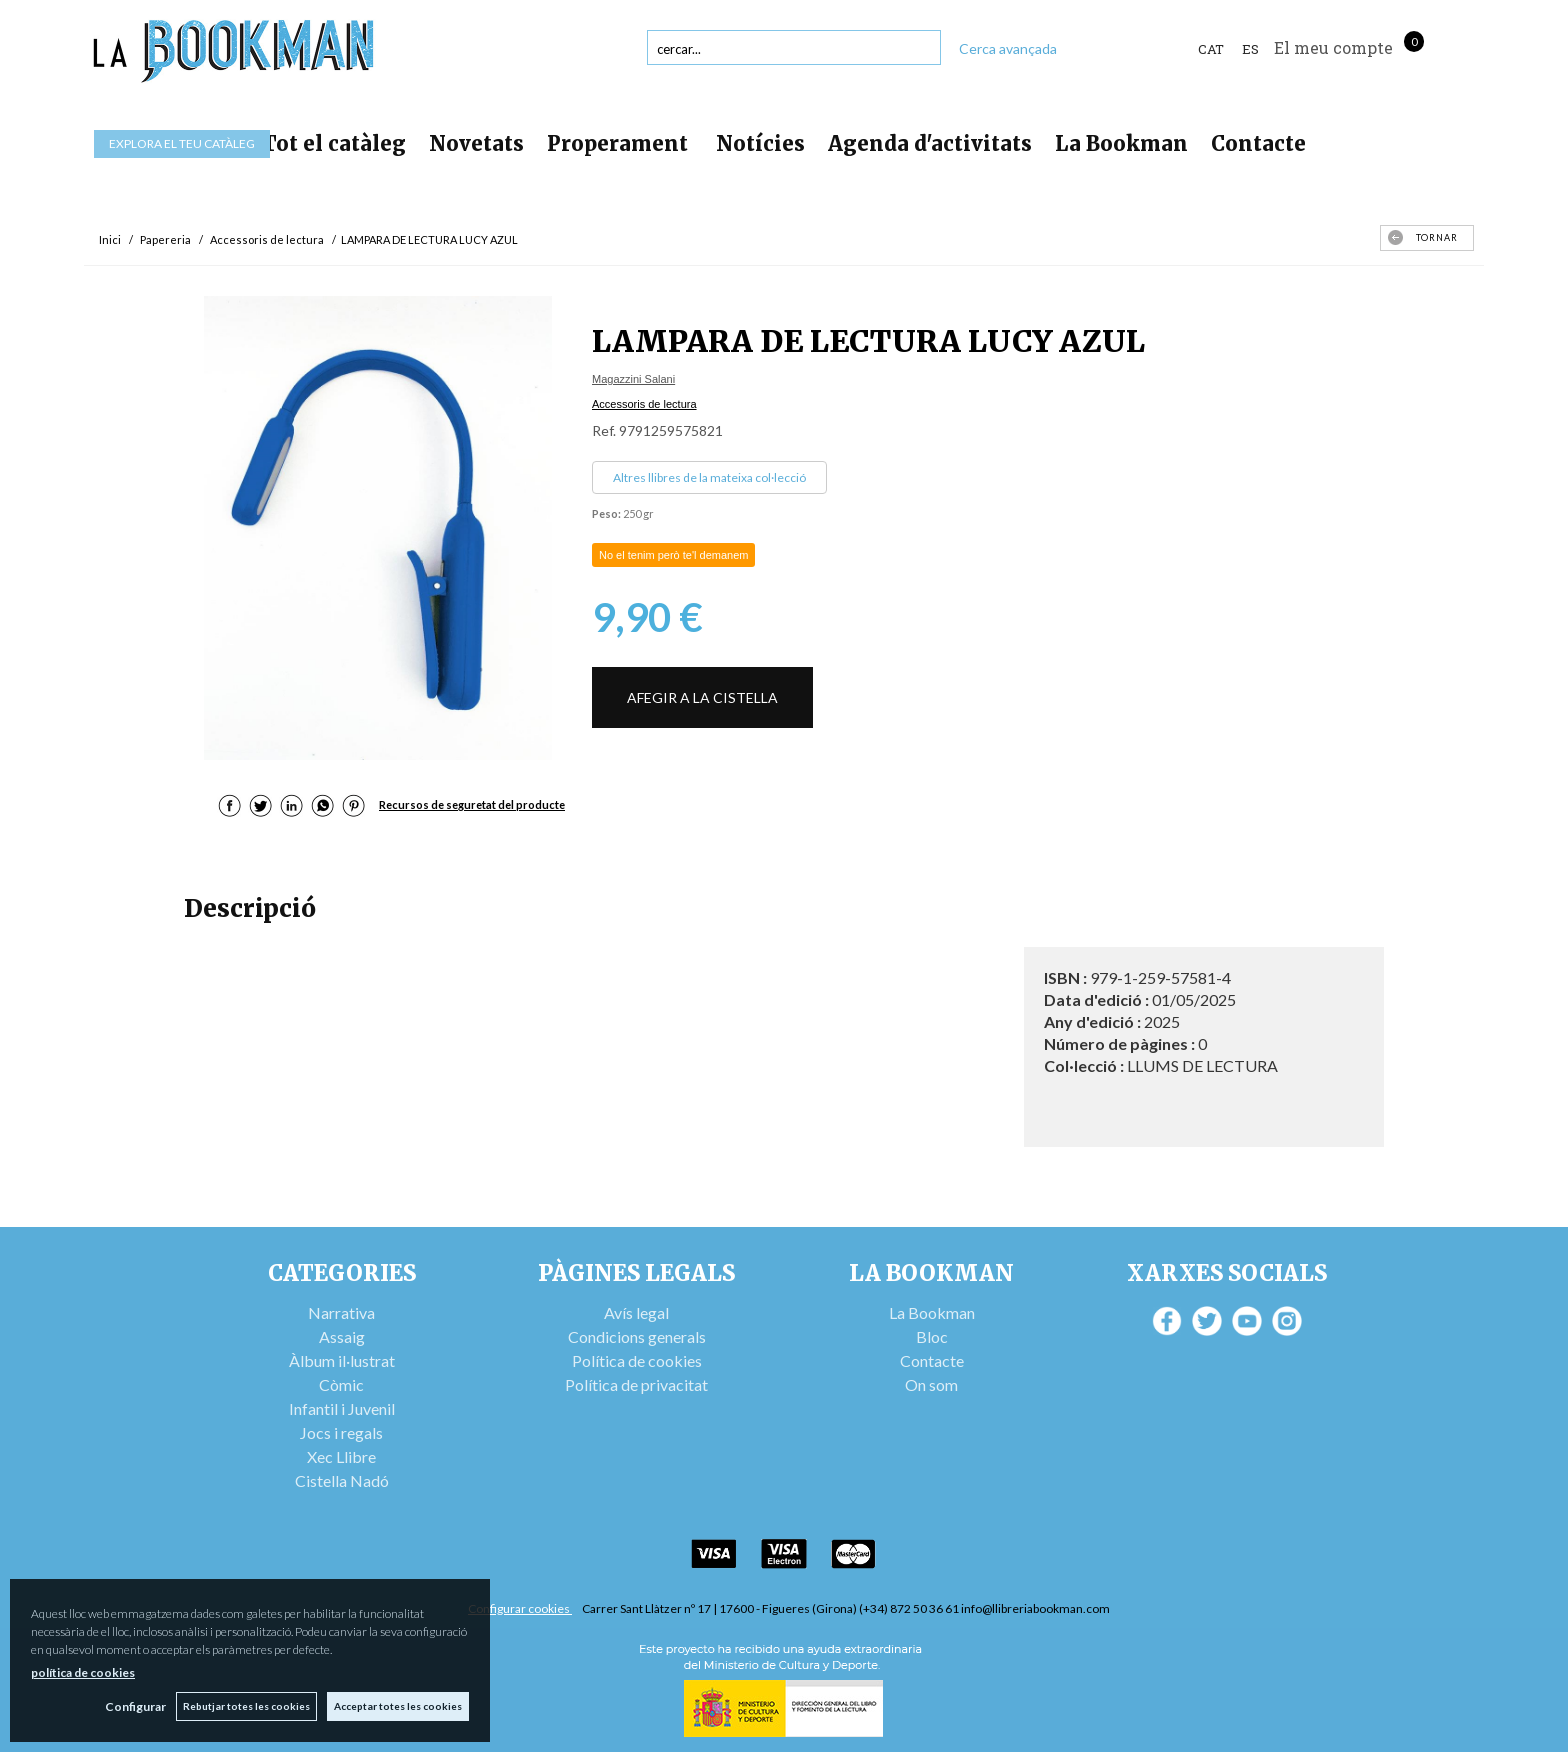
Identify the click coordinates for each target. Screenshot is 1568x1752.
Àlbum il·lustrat (342, 1360)
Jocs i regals (341, 1432)
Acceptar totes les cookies (398, 1706)
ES (1250, 49)
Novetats (476, 143)
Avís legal (636, 1312)
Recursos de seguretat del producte (472, 804)
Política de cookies (637, 1360)
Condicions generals (637, 1336)
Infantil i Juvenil (342, 1408)
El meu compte (1333, 47)
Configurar (135, 1706)
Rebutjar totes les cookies (246, 1706)
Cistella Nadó (342, 1480)
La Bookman (1121, 143)
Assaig (342, 1336)
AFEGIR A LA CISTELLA (702, 697)
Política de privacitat (636, 1384)
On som (931, 1384)
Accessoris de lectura (644, 404)
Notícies (760, 143)
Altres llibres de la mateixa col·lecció (709, 477)
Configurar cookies (520, 1608)
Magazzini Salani (633, 379)
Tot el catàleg (334, 143)
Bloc (932, 1336)
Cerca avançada (1008, 48)
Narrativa (341, 1312)
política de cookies (83, 1672)
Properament (620, 143)
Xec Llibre (341, 1456)
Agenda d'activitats (930, 143)
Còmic (341, 1384)
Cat (1211, 49)
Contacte (1258, 143)
